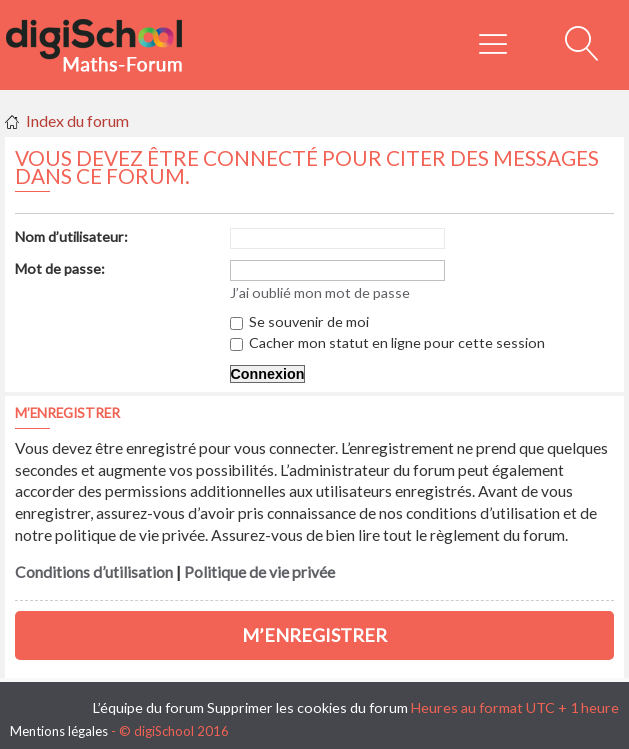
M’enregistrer (314, 635)
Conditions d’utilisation (94, 572)
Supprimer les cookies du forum (307, 707)
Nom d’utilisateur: (71, 236)
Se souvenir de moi (299, 321)
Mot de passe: (60, 268)
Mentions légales (59, 731)
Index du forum (77, 120)
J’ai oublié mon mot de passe (320, 292)
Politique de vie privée (259, 572)
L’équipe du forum (148, 707)
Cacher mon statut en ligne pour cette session (387, 342)
